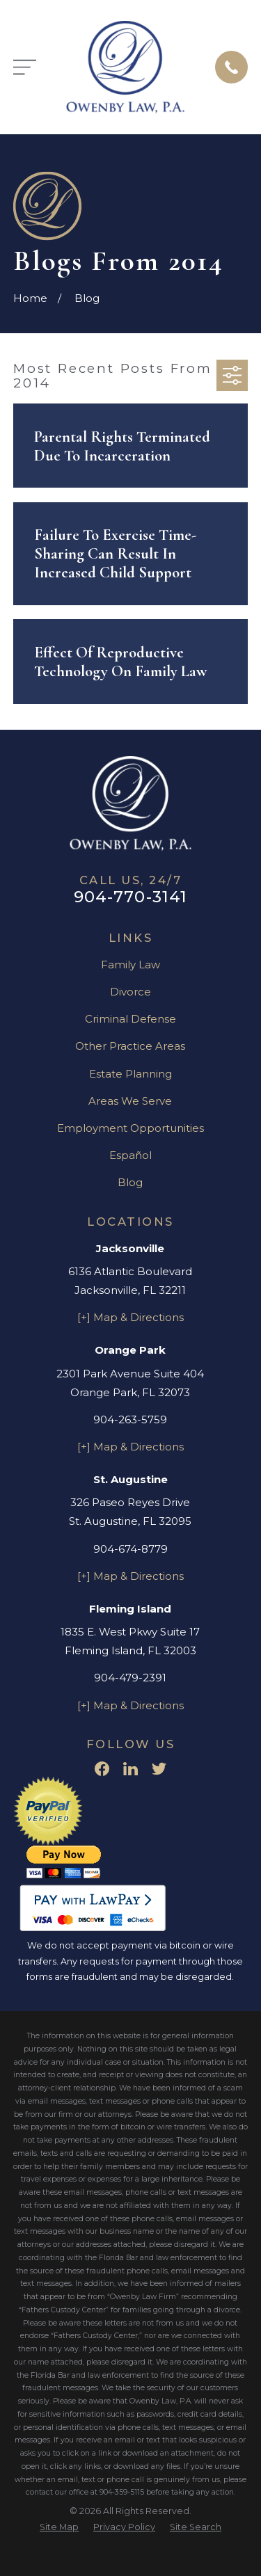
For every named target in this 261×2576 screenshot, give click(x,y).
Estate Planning (130, 1073)
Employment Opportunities (130, 1128)
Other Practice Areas (130, 1046)
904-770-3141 (131, 896)
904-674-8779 (130, 1548)
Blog (130, 1182)
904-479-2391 (130, 1677)
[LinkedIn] (130, 1768)
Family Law (130, 964)
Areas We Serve (130, 1100)
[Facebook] (102, 1768)
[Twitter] (159, 1768)
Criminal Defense (130, 1018)
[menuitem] (59, 2528)
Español (130, 1155)
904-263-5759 (130, 1419)
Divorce (130, 991)
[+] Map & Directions (130, 1317)
